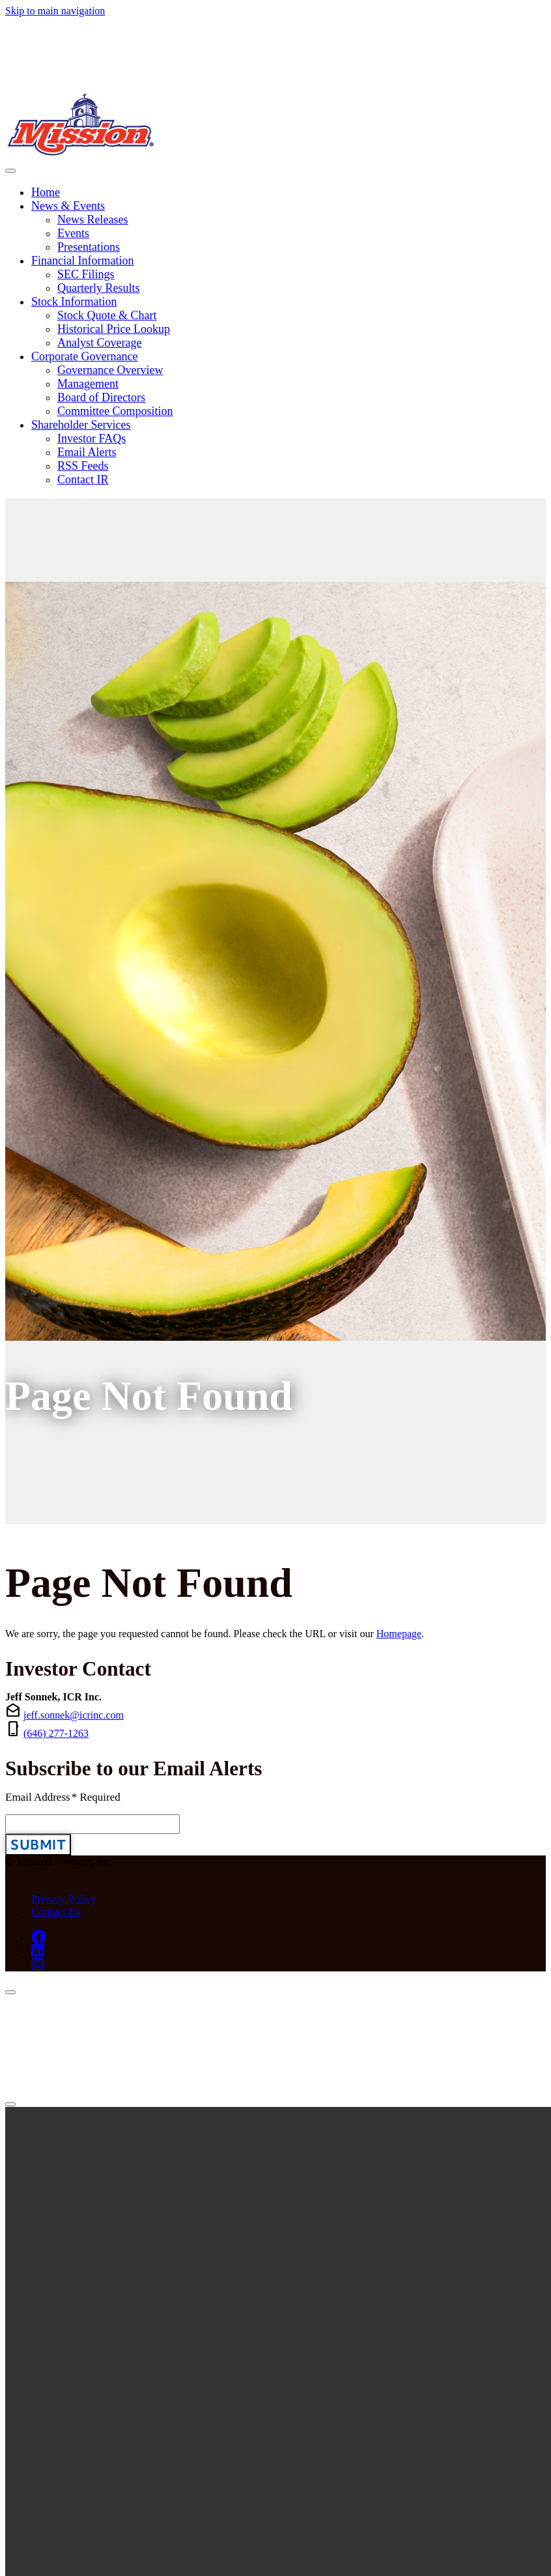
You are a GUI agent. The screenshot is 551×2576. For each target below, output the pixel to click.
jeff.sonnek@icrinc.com (73, 1715)
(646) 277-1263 (56, 1733)
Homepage (398, 1633)
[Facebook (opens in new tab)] (38, 1936)
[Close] (10, 1992)
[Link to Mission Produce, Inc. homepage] (275, 88)
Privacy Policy (63, 1899)
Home (45, 192)
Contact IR (83, 479)
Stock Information (74, 301)
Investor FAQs (91, 438)
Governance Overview (110, 370)
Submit (38, 1844)
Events (73, 233)
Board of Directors (101, 397)
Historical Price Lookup (113, 329)
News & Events (68, 205)
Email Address (62, 1797)
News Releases (92, 219)
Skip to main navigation (55, 10)
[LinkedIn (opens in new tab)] (37, 1950)
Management (88, 383)
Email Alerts (86, 452)
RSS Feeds (83, 465)
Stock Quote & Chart (106, 315)
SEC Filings (86, 274)
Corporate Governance (84, 356)
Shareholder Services (80, 424)
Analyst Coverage (99, 342)
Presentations (88, 246)
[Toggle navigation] (10, 171)
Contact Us (56, 1912)
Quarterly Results (98, 287)
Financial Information (82, 260)
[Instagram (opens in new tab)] (37, 1964)
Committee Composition (115, 411)
